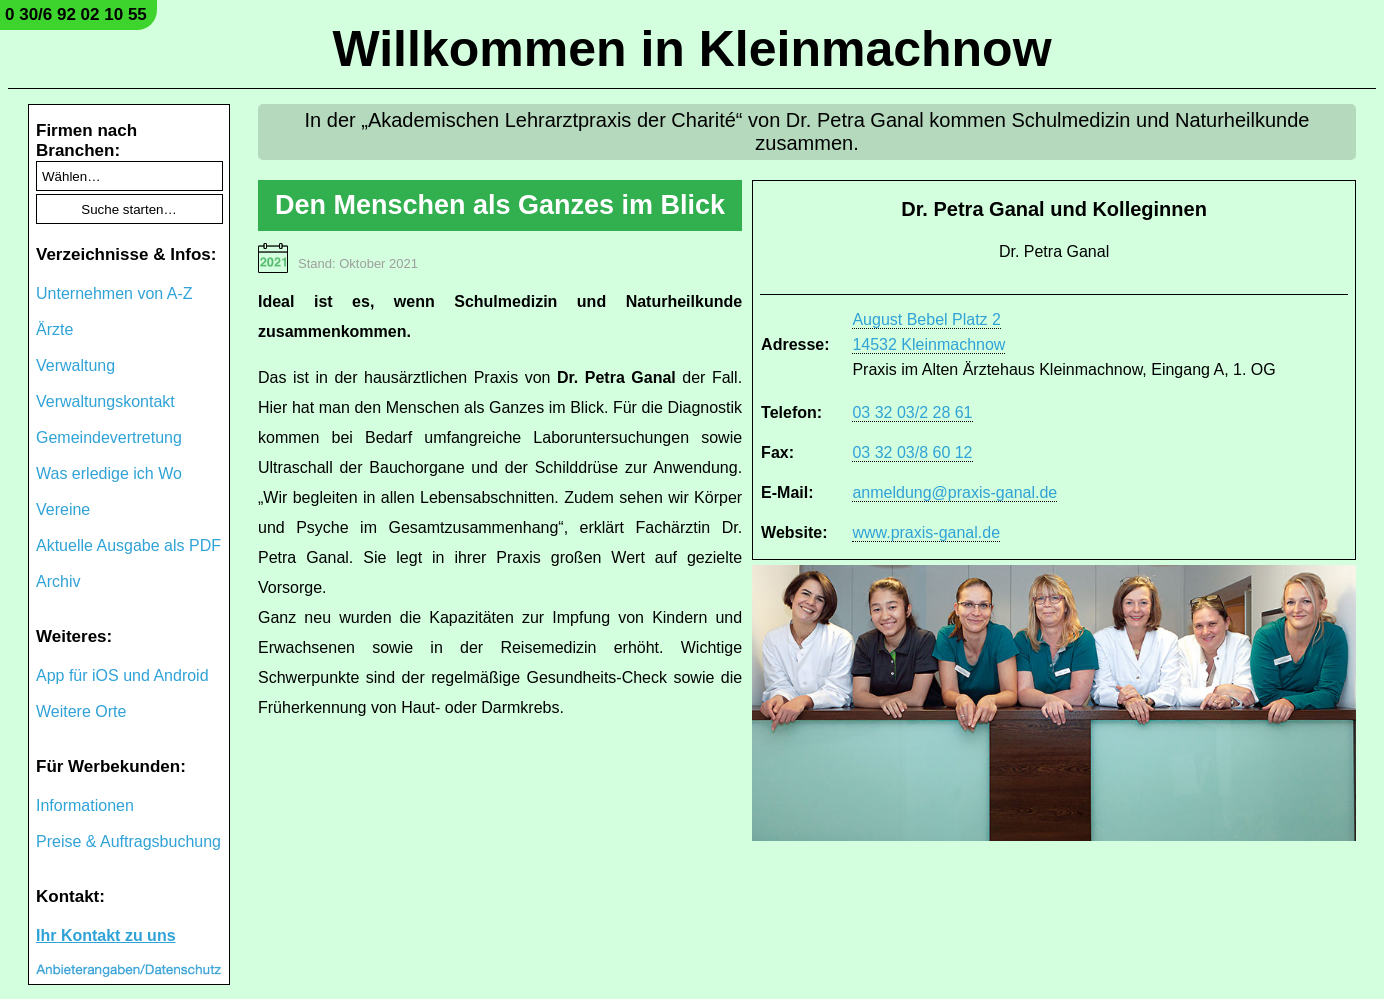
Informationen (85, 805)
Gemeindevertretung (109, 437)
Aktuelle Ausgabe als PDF (128, 545)
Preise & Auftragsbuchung (128, 841)
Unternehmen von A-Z (114, 293)
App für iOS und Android (122, 675)
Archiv (58, 581)
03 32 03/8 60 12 (912, 452)
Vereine (63, 509)
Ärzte (54, 329)
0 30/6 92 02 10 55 (76, 14)
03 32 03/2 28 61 (912, 412)
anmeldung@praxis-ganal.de (954, 492)
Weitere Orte (81, 711)
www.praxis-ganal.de (926, 532)
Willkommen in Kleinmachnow (691, 49)
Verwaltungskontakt (105, 401)
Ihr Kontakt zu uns (106, 935)
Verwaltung (75, 365)
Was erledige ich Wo (109, 473)
